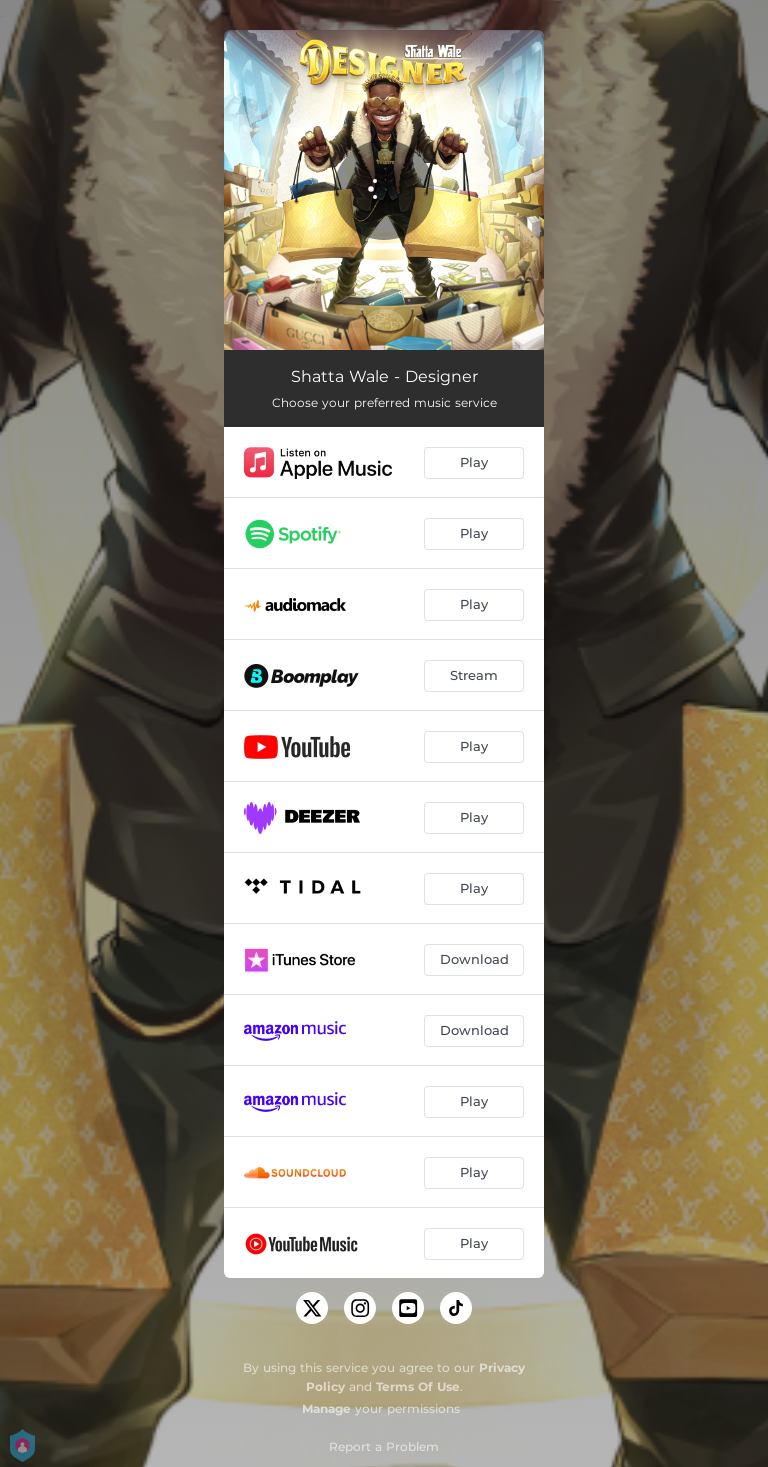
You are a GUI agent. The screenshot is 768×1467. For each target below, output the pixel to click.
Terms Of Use (418, 1386)
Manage (326, 1408)
